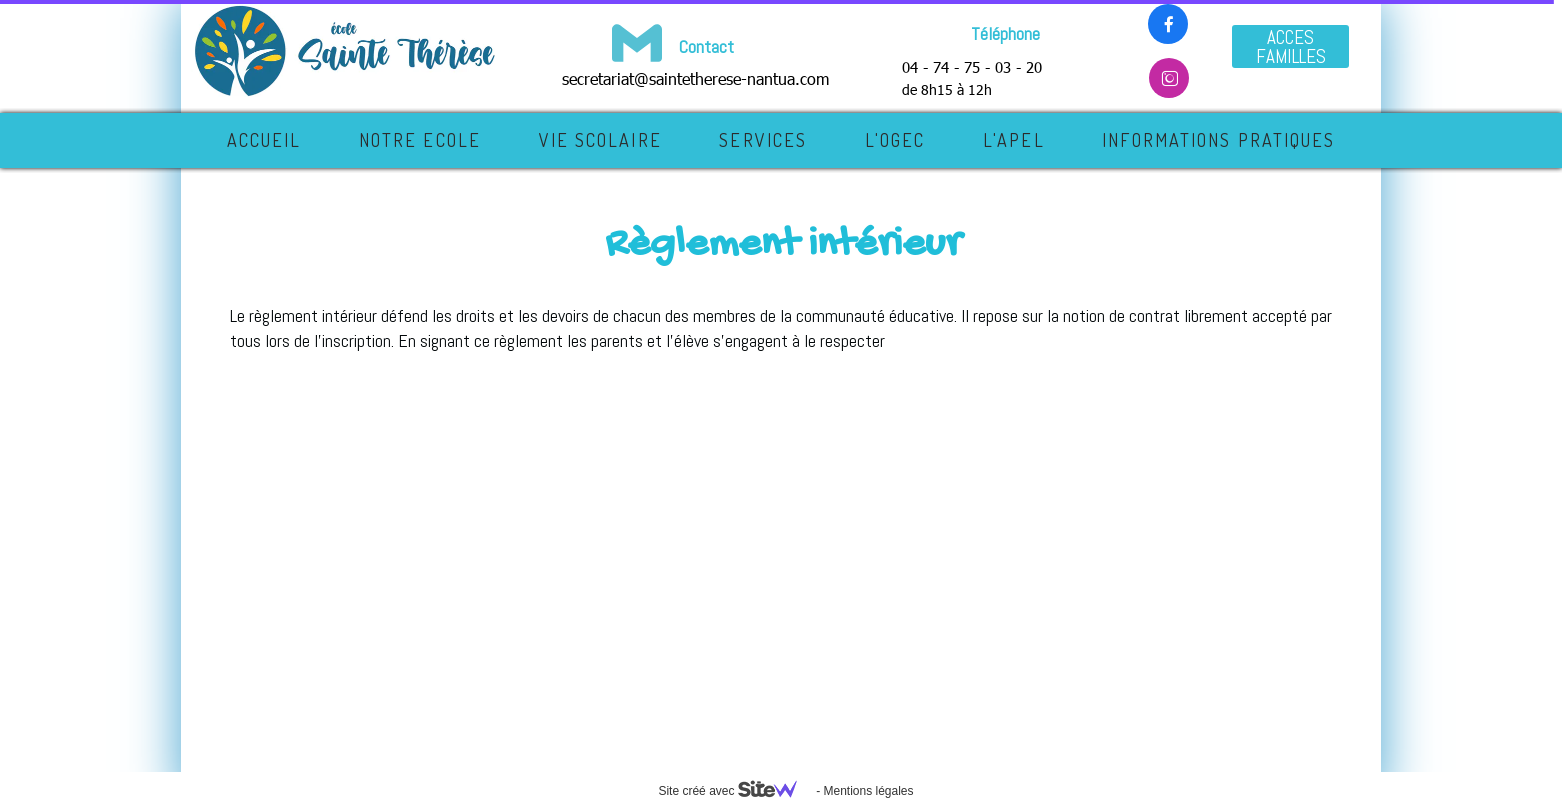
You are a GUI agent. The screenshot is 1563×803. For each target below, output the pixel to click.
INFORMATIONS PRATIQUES (1218, 140)
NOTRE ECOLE (420, 140)
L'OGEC (895, 140)
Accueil (264, 140)
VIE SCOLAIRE (600, 140)
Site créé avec (735, 791)
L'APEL (1014, 140)
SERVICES (763, 140)
